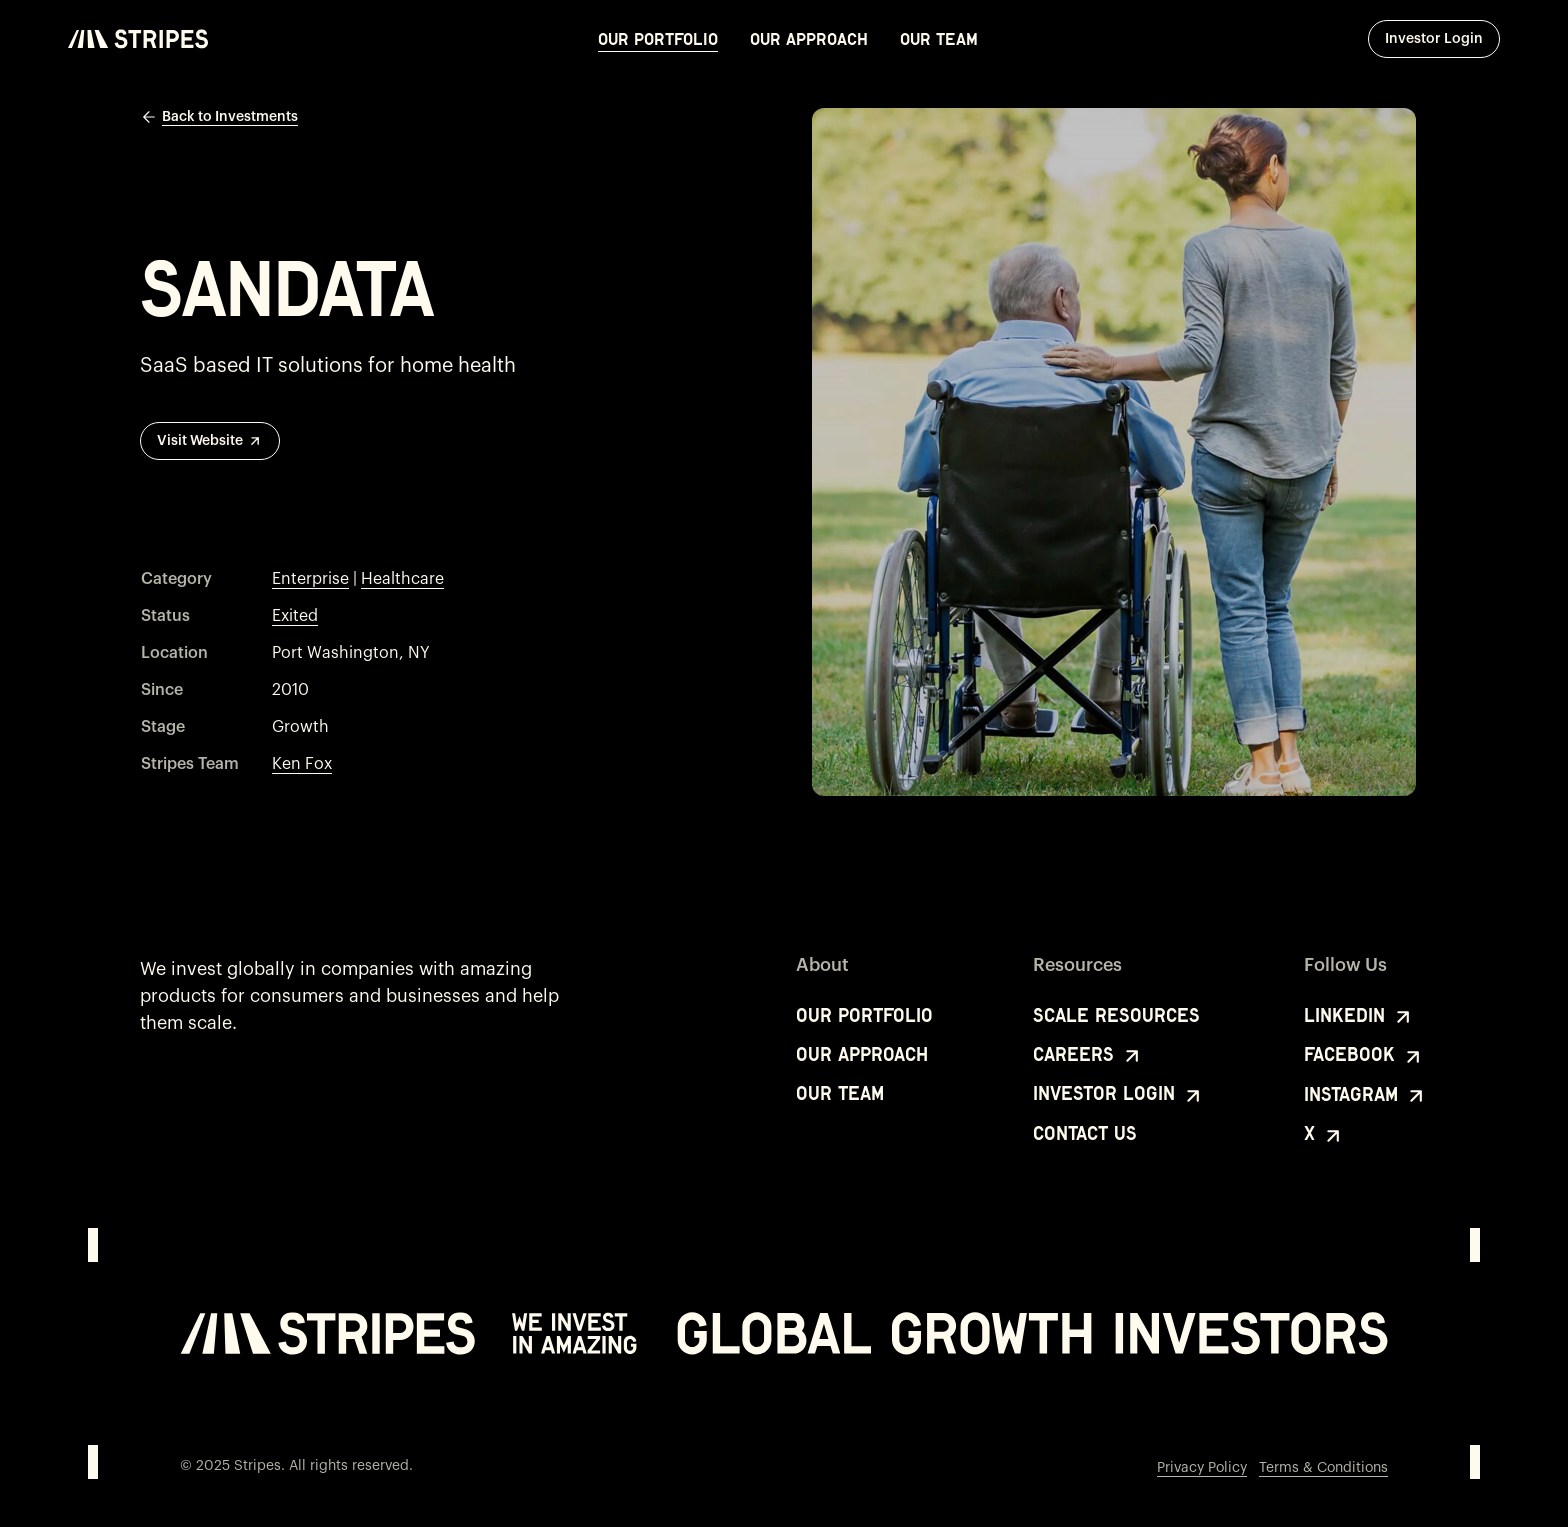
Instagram (1366, 1096)
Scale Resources (1116, 1015)
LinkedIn (1359, 1017)
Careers (1088, 1056)
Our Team (939, 39)
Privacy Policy (1202, 1468)
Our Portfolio (658, 39)
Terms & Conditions (1323, 1468)
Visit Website (210, 441)
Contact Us (1085, 1133)
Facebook (1364, 1056)
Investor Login (1442, 38)
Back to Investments (219, 117)
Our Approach (809, 39)
